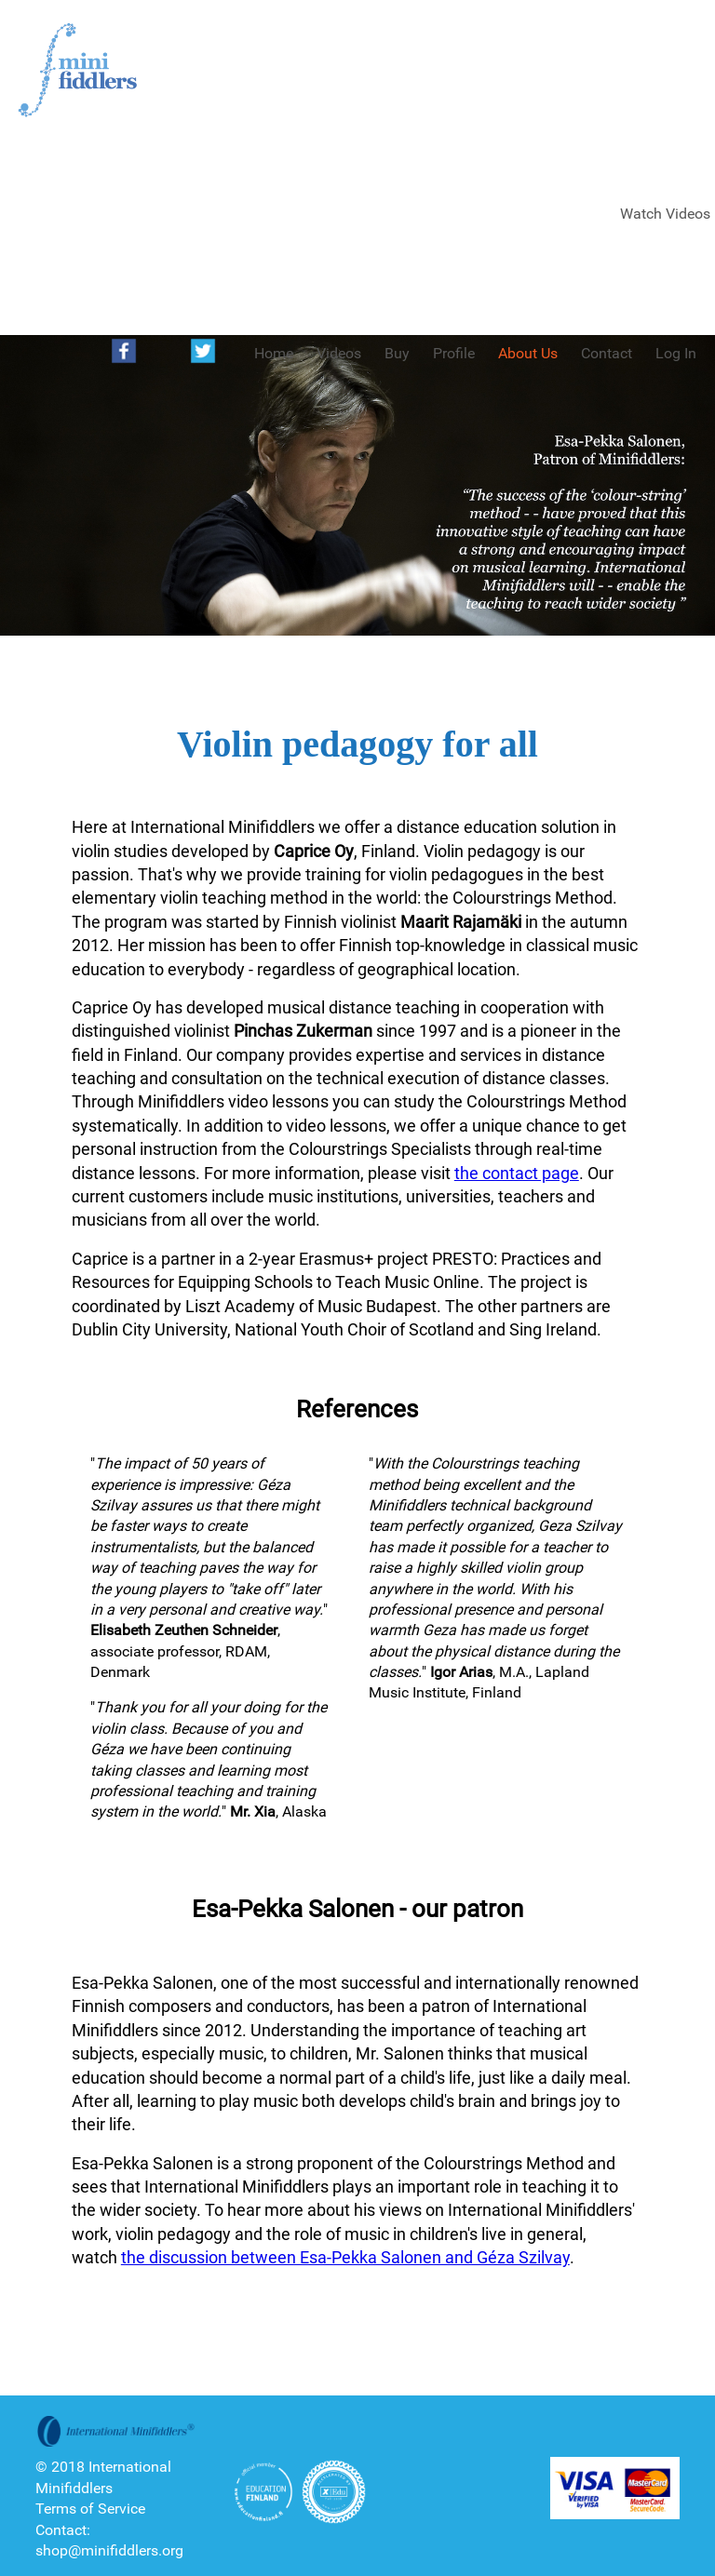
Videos (339, 353)
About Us (528, 353)
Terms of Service (90, 2508)
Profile (454, 353)
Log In (675, 353)
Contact (606, 353)
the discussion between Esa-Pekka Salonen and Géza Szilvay (345, 2257)
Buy (397, 353)
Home (273, 353)
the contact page (516, 1173)
